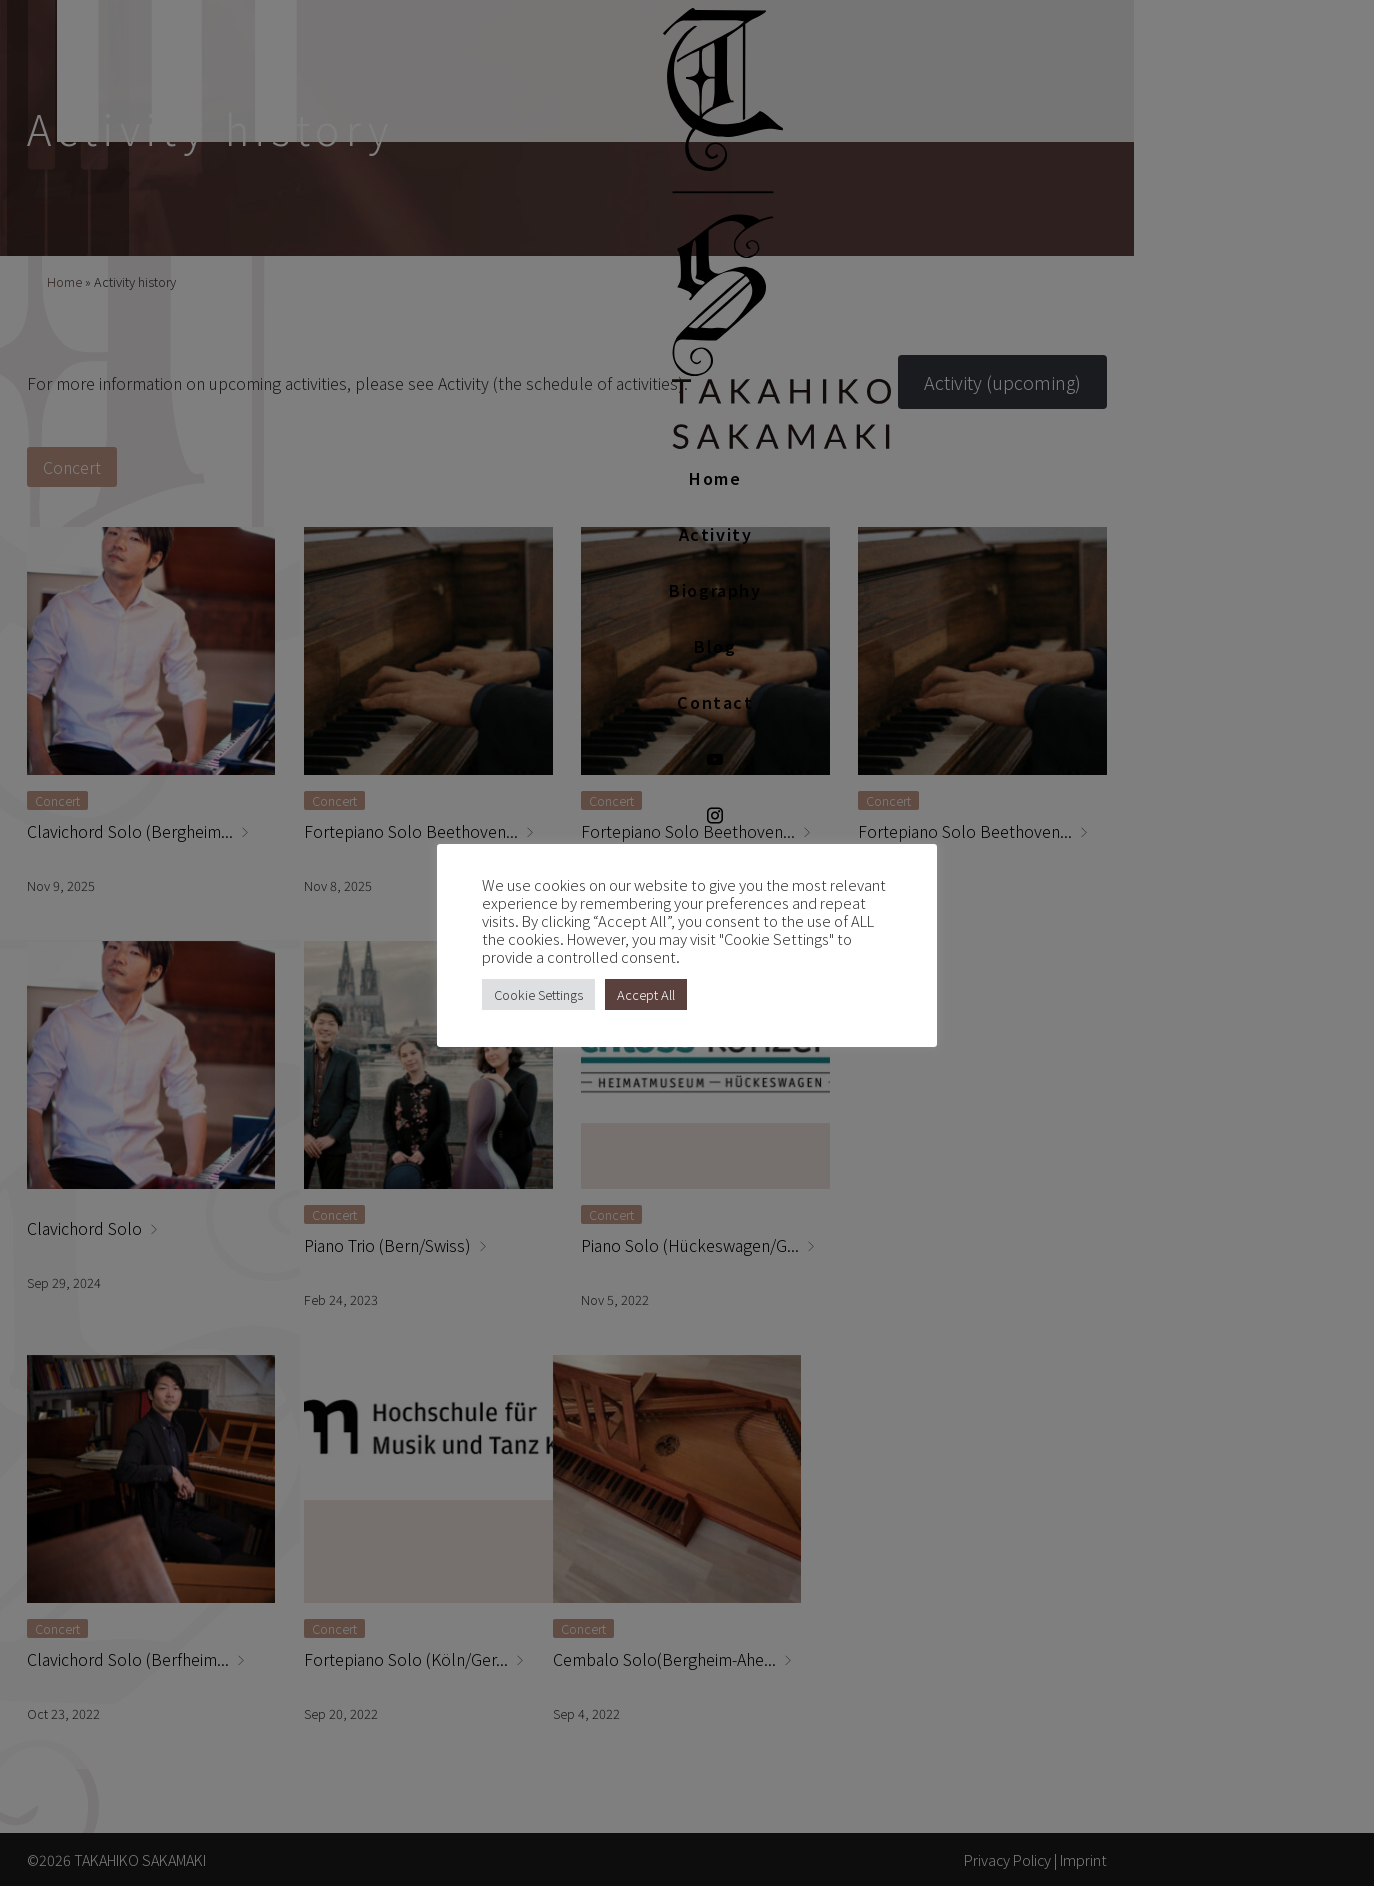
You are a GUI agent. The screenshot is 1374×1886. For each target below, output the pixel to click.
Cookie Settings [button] (538, 994)
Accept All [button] (646, 994)
